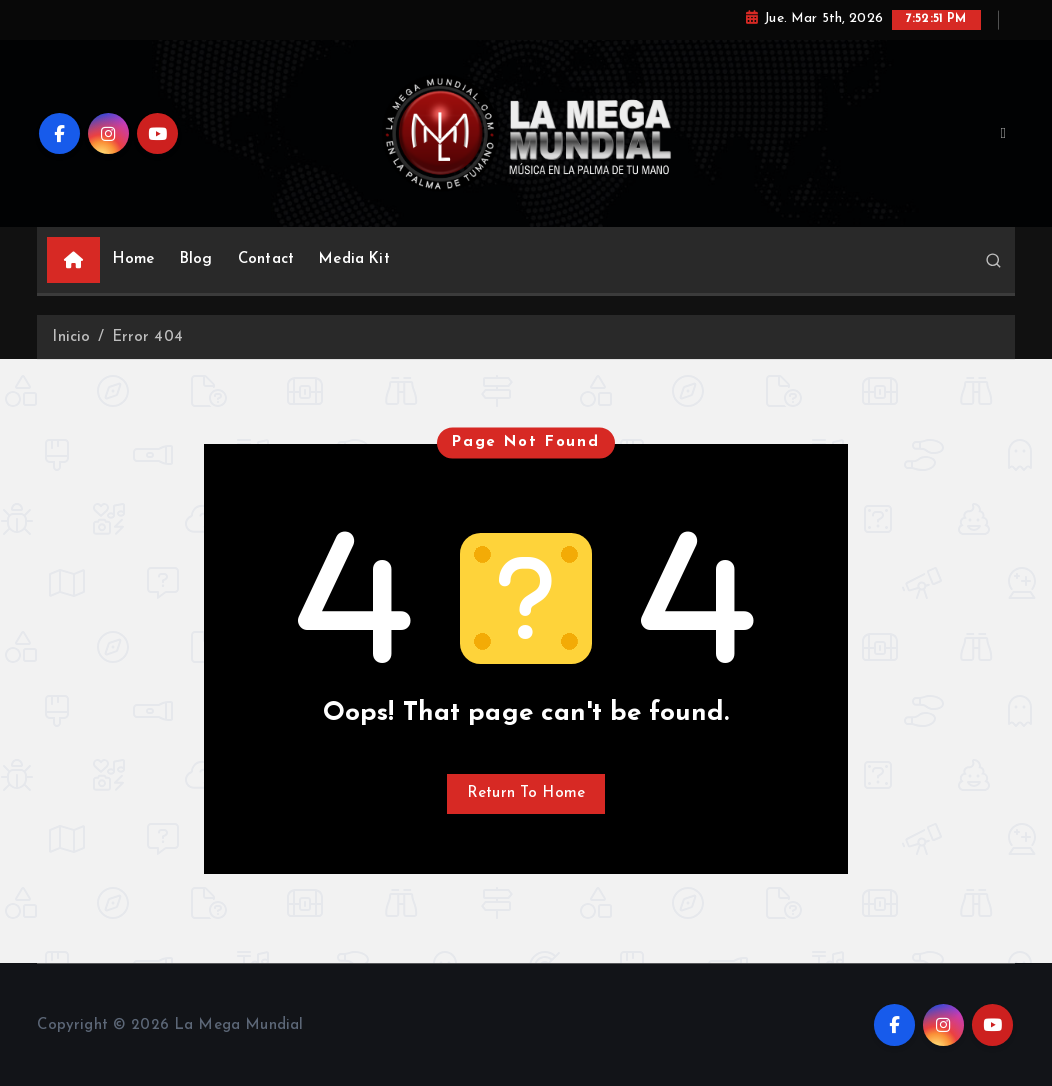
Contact (266, 259)
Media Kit (354, 259)
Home (134, 259)
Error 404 (147, 337)
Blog (196, 259)
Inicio (71, 337)
